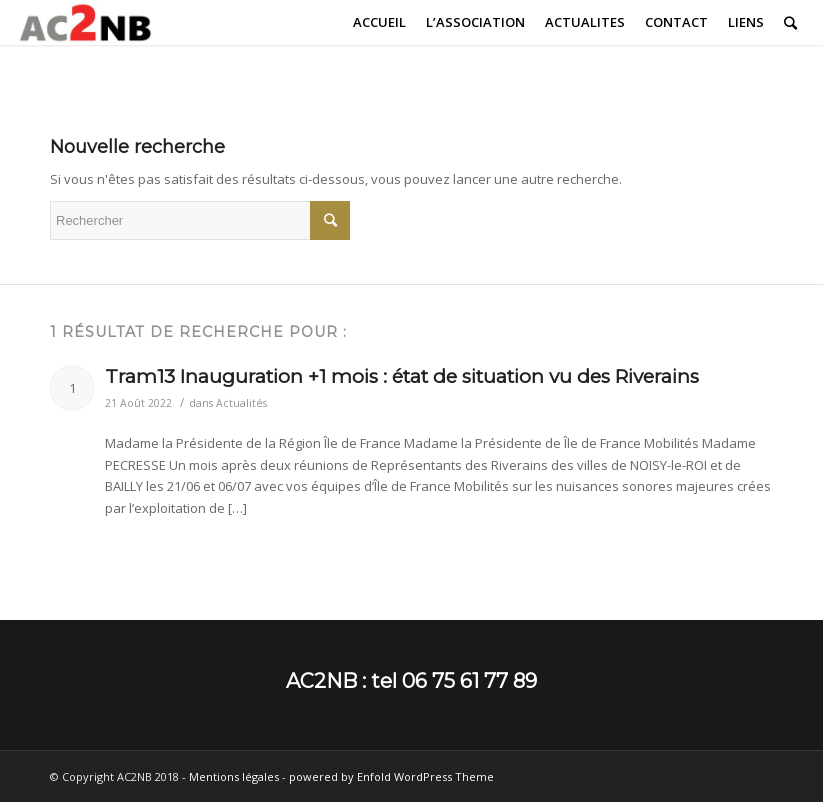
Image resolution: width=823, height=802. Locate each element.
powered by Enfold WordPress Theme (391, 776)
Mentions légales (234, 776)
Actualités (241, 403)
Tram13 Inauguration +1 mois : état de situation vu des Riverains (402, 376)
